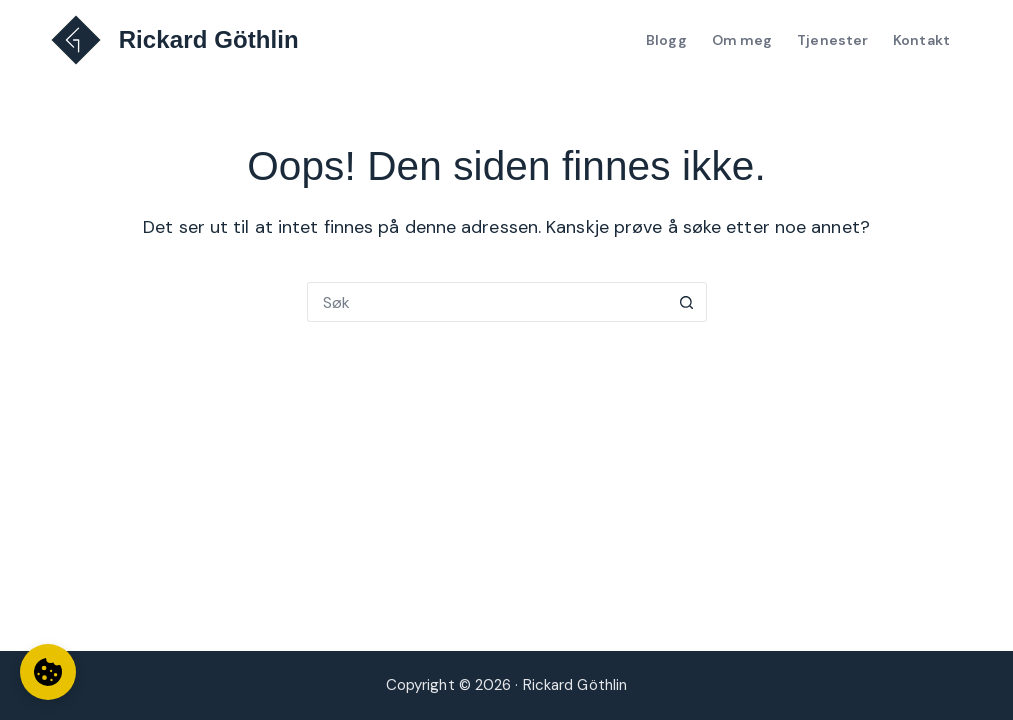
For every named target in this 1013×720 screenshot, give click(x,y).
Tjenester (832, 40)
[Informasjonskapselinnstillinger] (48, 672)
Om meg (742, 40)
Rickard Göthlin (209, 39)
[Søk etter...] (487, 302)
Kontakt (921, 40)
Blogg (666, 40)
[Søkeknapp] (687, 302)
